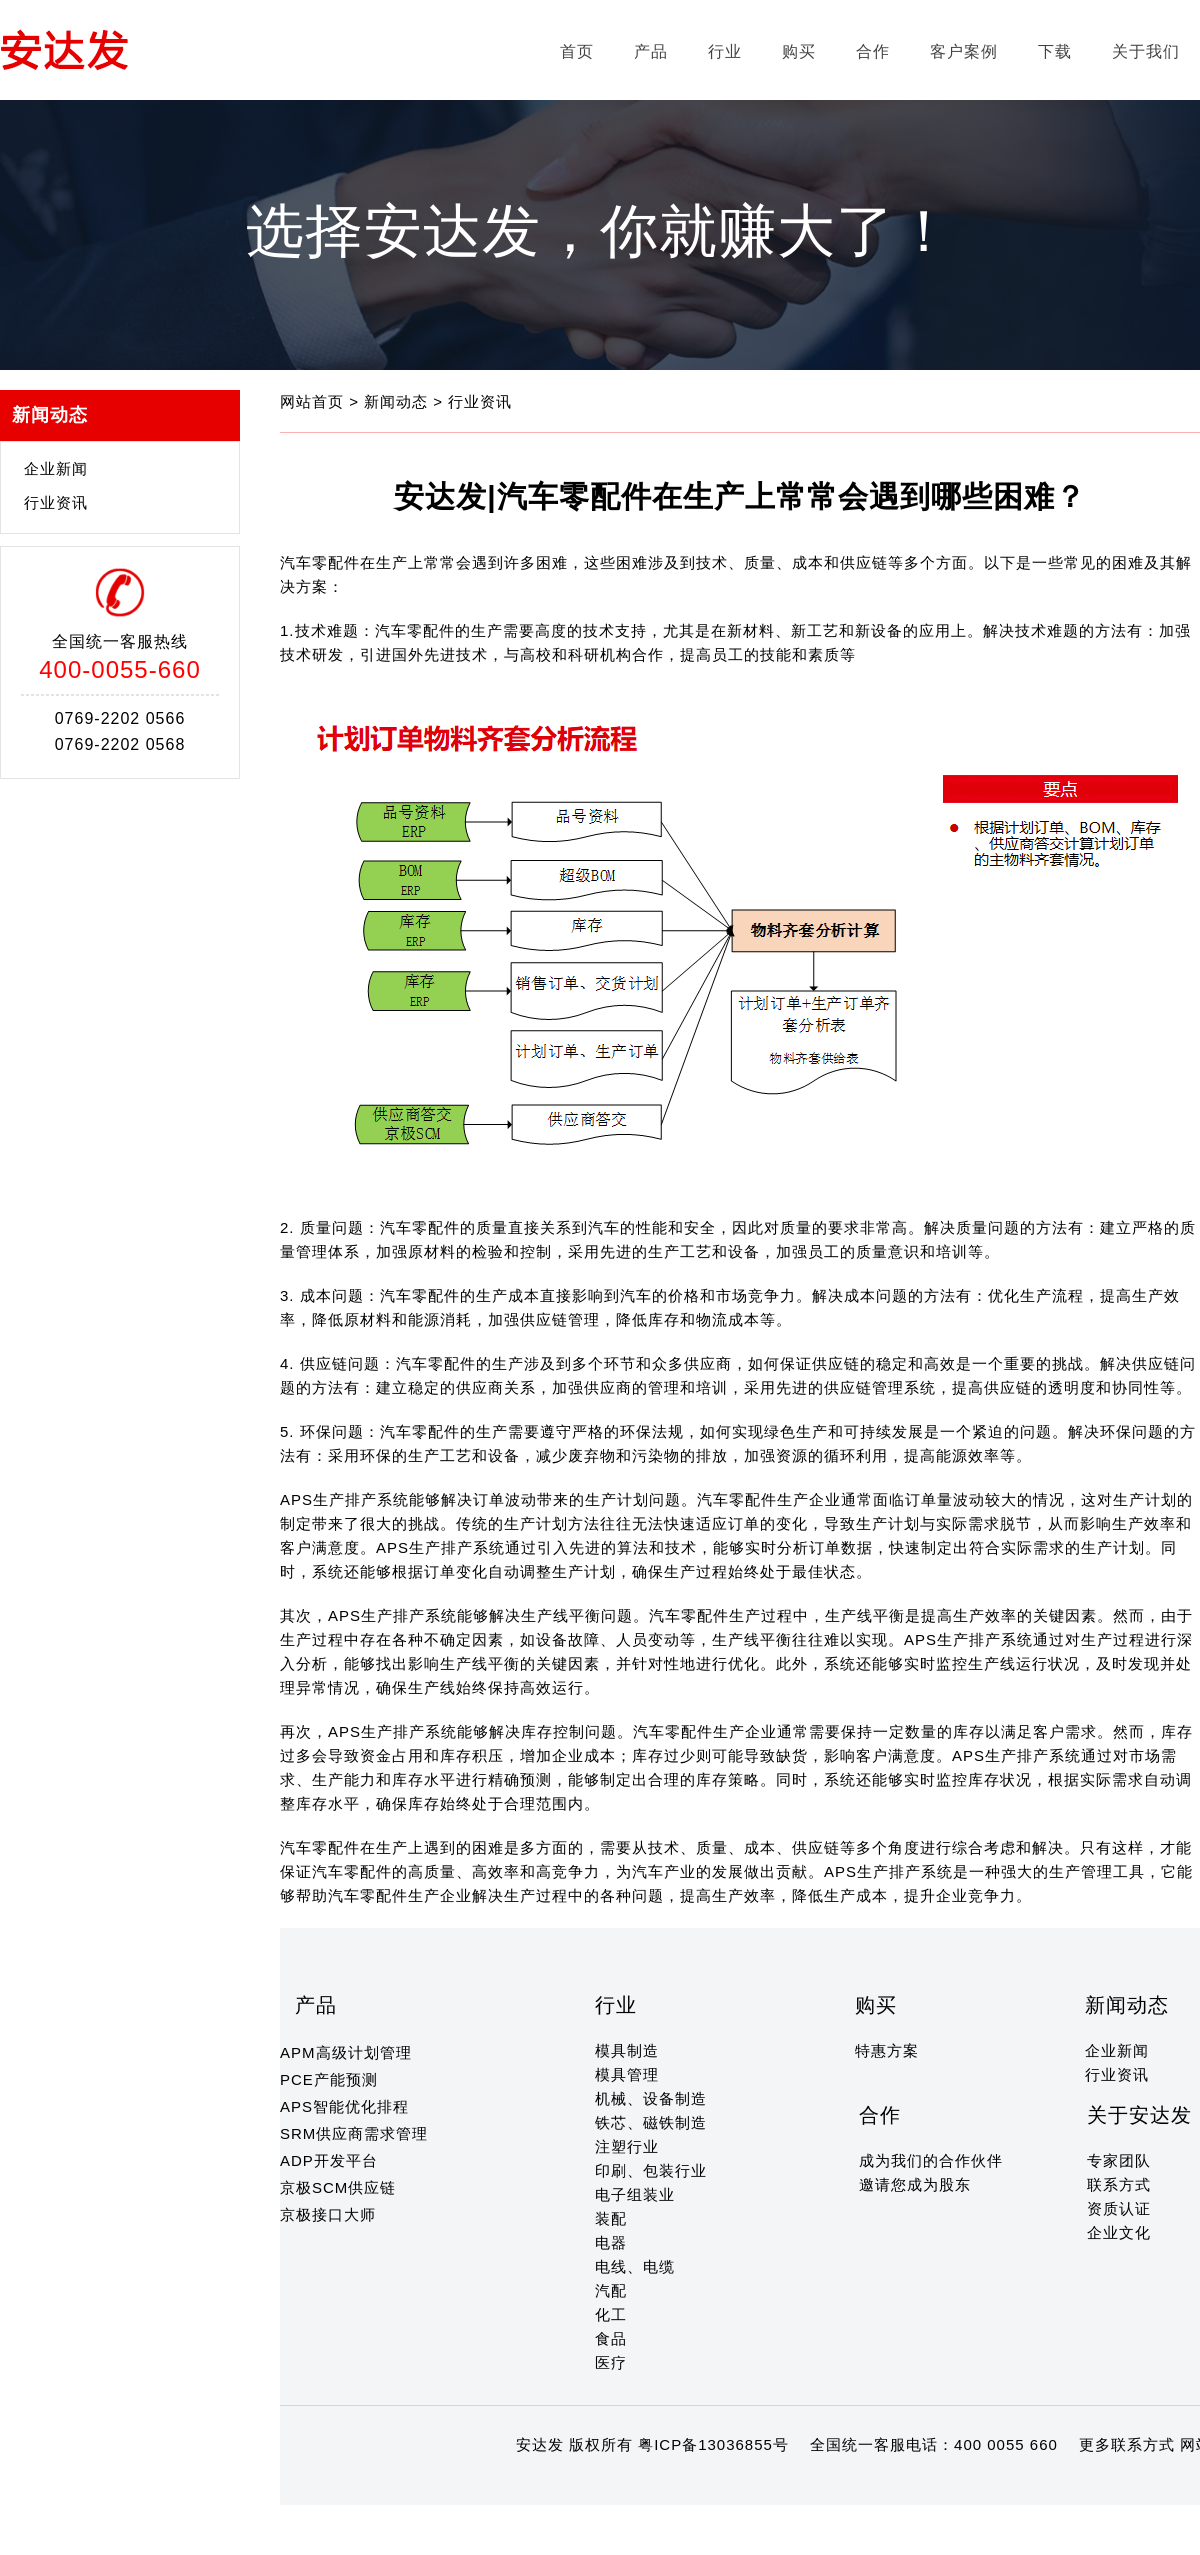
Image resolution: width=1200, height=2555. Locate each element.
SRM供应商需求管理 (354, 2133)
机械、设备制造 (651, 2098)
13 (459, 2483)
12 (439, 2483)
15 (497, 2483)
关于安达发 (1139, 2115)
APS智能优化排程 (344, 2106)
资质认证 (1119, 2208)
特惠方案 (887, 2050)
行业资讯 (56, 502)
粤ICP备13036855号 (713, 2444)
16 (516, 2483)
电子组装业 (635, 2194)
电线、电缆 (635, 2266)
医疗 (611, 2362)
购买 (799, 51)
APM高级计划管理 (346, 2052)
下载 (1055, 51)
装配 (611, 2218)
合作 (873, 51)
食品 (611, 2338)
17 (536, 2483)
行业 (725, 51)
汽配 (611, 2290)
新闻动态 (398, 401)
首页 (577, 51)
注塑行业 (627, 2146)
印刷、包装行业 (651, 2170)
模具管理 (627, 2074)
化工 (611, 2314)
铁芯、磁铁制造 (651, 2122)
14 (478, 2483)
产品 (651, 51)
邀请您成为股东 (915, 2184)
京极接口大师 (328, 2214)
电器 (611, 2242)
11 (420, 2483)
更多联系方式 (1127, 2444)
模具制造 (627, 2050)
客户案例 (964, 51)
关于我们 (1146, 51)
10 (401, 2483)
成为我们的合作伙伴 (931, 2160)
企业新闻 (56, 468)
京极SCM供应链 (338, 2187)
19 (574, 2483)
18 (555, 2483)
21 (613, 2483)
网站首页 (314, 401)
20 (594, 2483)
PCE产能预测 (329, 2079)
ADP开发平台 (329, 2160)
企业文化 (1119, 2232)
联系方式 (1119, 2184)
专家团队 (1119, 2160)
